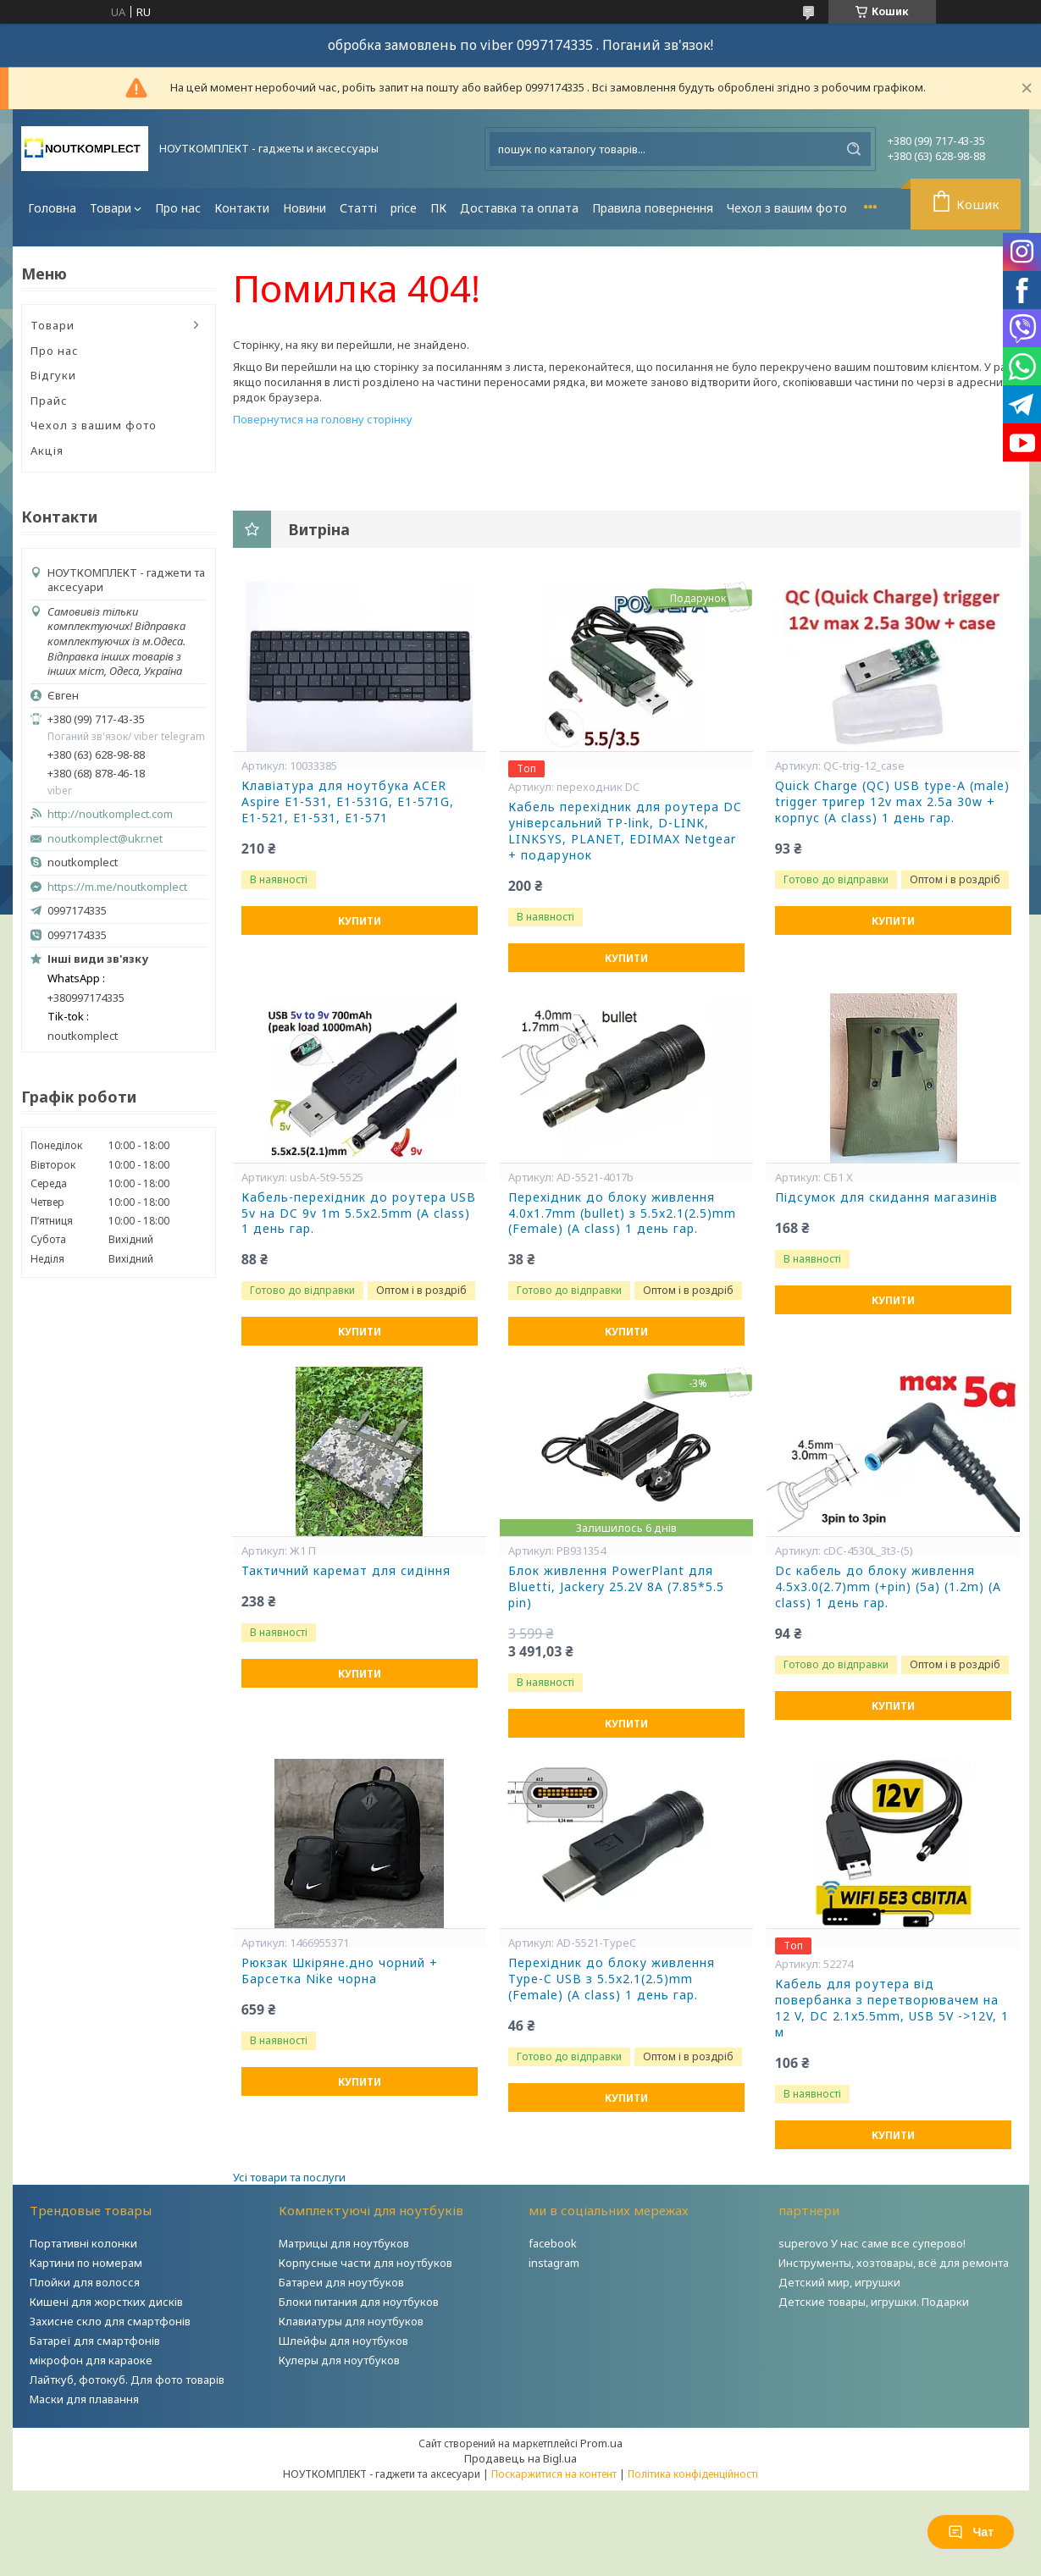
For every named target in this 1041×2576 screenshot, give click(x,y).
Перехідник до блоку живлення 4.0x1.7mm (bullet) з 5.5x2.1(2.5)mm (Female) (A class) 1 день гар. (622, 1213)
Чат (971, 2532)
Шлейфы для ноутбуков (343, 2340)
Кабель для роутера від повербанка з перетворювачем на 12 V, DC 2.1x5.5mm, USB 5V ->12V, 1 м (892, 2008)
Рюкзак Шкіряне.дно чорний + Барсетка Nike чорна (339, 1971)
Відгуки (53, 375)
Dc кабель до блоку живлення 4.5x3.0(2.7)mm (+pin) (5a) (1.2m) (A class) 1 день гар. (888, 1587)
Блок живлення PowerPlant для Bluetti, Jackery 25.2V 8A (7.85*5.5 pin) (616, 1587)
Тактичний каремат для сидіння (346, 1570)
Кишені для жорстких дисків (106, 2301)
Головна (52, 208)
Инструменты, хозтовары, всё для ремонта (893, 2262)
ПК (438, 208)
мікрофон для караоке (91, 2360)
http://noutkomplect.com (110, 814)
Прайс (49, 400)
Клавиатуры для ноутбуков (351, 2321)
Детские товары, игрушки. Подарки (873, 2301)
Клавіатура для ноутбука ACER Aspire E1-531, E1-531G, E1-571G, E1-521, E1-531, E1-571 (347, 802)
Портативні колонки (83, 2243)
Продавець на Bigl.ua (520, 2458)
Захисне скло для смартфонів (110, 2321)
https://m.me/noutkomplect (117, 886)
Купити (359, 921)
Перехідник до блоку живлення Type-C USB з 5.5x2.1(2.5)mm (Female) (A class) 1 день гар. (611, 1979)
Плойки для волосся (85, 2282)
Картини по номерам (86, 2262)
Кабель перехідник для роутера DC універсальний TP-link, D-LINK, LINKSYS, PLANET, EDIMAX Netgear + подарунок (625, 831)
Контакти (241, 208)
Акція (47, 450)
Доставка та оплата (519, 208)
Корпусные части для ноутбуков (365, 2262)
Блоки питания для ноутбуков (359, 2301)
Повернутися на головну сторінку (323, 419)
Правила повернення (652, 208)
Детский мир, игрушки (839, 2282)
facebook (553, 2243)
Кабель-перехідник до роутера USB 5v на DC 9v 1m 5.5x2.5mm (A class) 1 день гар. (358, 1213)
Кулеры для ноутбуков (339, 2360)
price (403, 208)
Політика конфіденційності (693, 2474)
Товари (110, 208)
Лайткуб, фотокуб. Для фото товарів (127, 2379)
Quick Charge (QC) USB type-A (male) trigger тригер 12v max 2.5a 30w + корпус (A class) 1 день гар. (892, 802)
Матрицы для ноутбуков (344, 2243)
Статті (358, 208)
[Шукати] (854, 149)
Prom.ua (601, 2443)
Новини (304, 208)
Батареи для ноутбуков (341, 2282)
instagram (554, 2262)
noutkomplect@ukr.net (105, 839)
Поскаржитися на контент (554, 2474)
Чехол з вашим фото (787, 208)
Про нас (178, 208)
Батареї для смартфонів (95, 2340)
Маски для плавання (84, 2399)
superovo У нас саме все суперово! (872, 2243)
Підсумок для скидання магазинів (886, 1197)
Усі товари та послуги (289, 2177)
